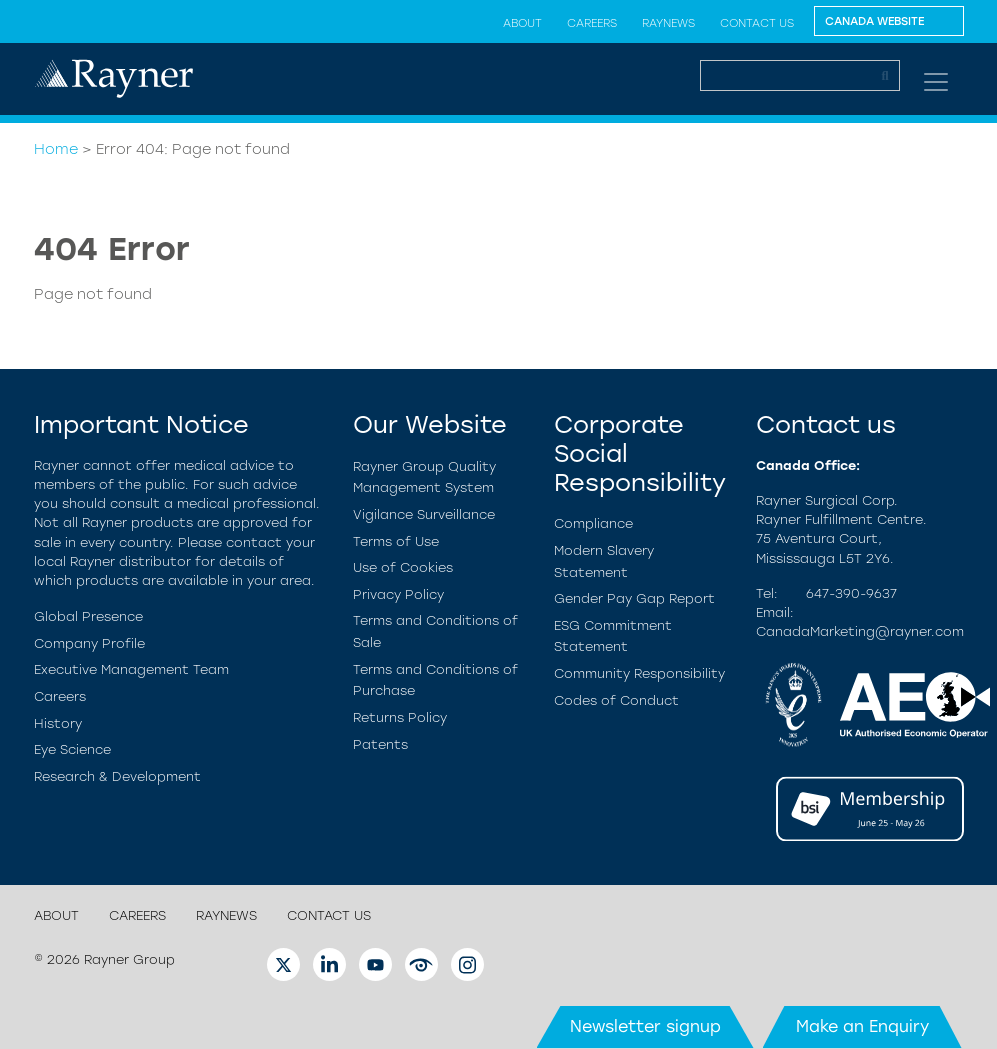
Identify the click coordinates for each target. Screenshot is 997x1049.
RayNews (668, 23)
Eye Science (72, 749)
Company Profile (89, 643)
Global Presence (88, 616)
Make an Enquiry (862, 1026)
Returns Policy (400, 717)
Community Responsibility (639, 673)
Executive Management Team (131, 669)
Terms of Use (396, 541)
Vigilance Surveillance (424, 514)
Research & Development (117, 776)
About (522, 23)
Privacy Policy (398, 594)
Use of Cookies (403, 567)
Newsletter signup (645, 1026)
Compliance (593, 523)
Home (56, 149)
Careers (592, 23)
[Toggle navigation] (936, 82)
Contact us (757, 23)
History (58, 723)
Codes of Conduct (616, 700)
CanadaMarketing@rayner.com (860, 631)
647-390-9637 (851, 593)
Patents (380, 744)
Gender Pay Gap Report (634, 598)
